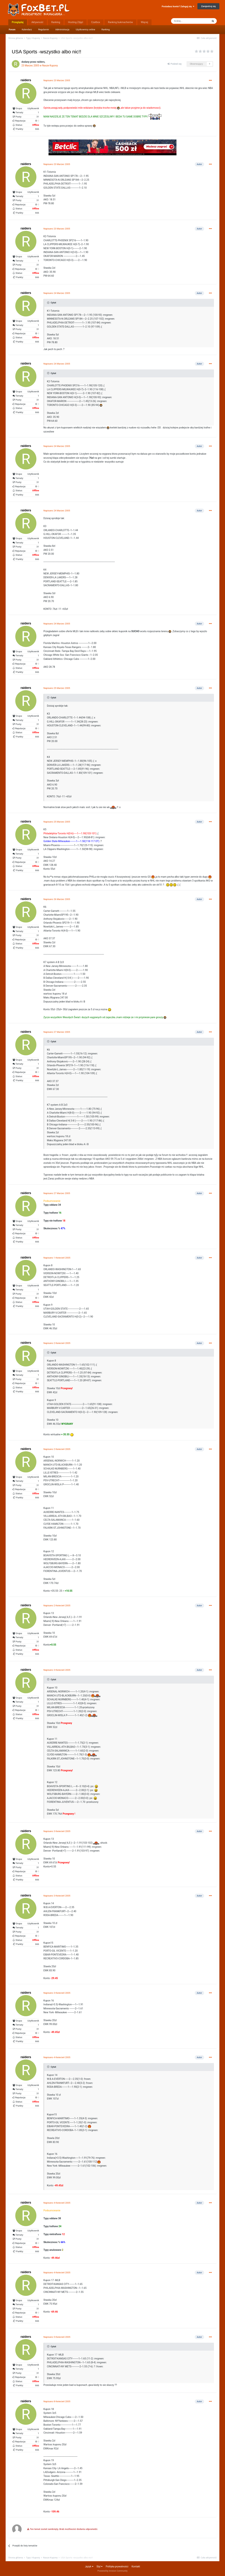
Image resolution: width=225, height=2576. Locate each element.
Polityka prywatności (117, 2566)
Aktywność (37, 22)
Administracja (62, 29)
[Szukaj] (190, 21)
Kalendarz (27, 29)
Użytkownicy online (85, 29)
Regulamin (43, 29)
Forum (12, 29)
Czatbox (95, 22)
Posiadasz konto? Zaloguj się (178, 6)
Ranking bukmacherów (120, 22)
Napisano (56, 80)
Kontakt (135, 2566)
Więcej (144, 22)
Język (89, 2566)
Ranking (105, 29)
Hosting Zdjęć (75, 22)
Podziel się (175, 64)
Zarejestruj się (208, 6)
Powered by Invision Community (113, 2571)
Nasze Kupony (50, 65)
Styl (99, 2566)
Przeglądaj (18, 22)
